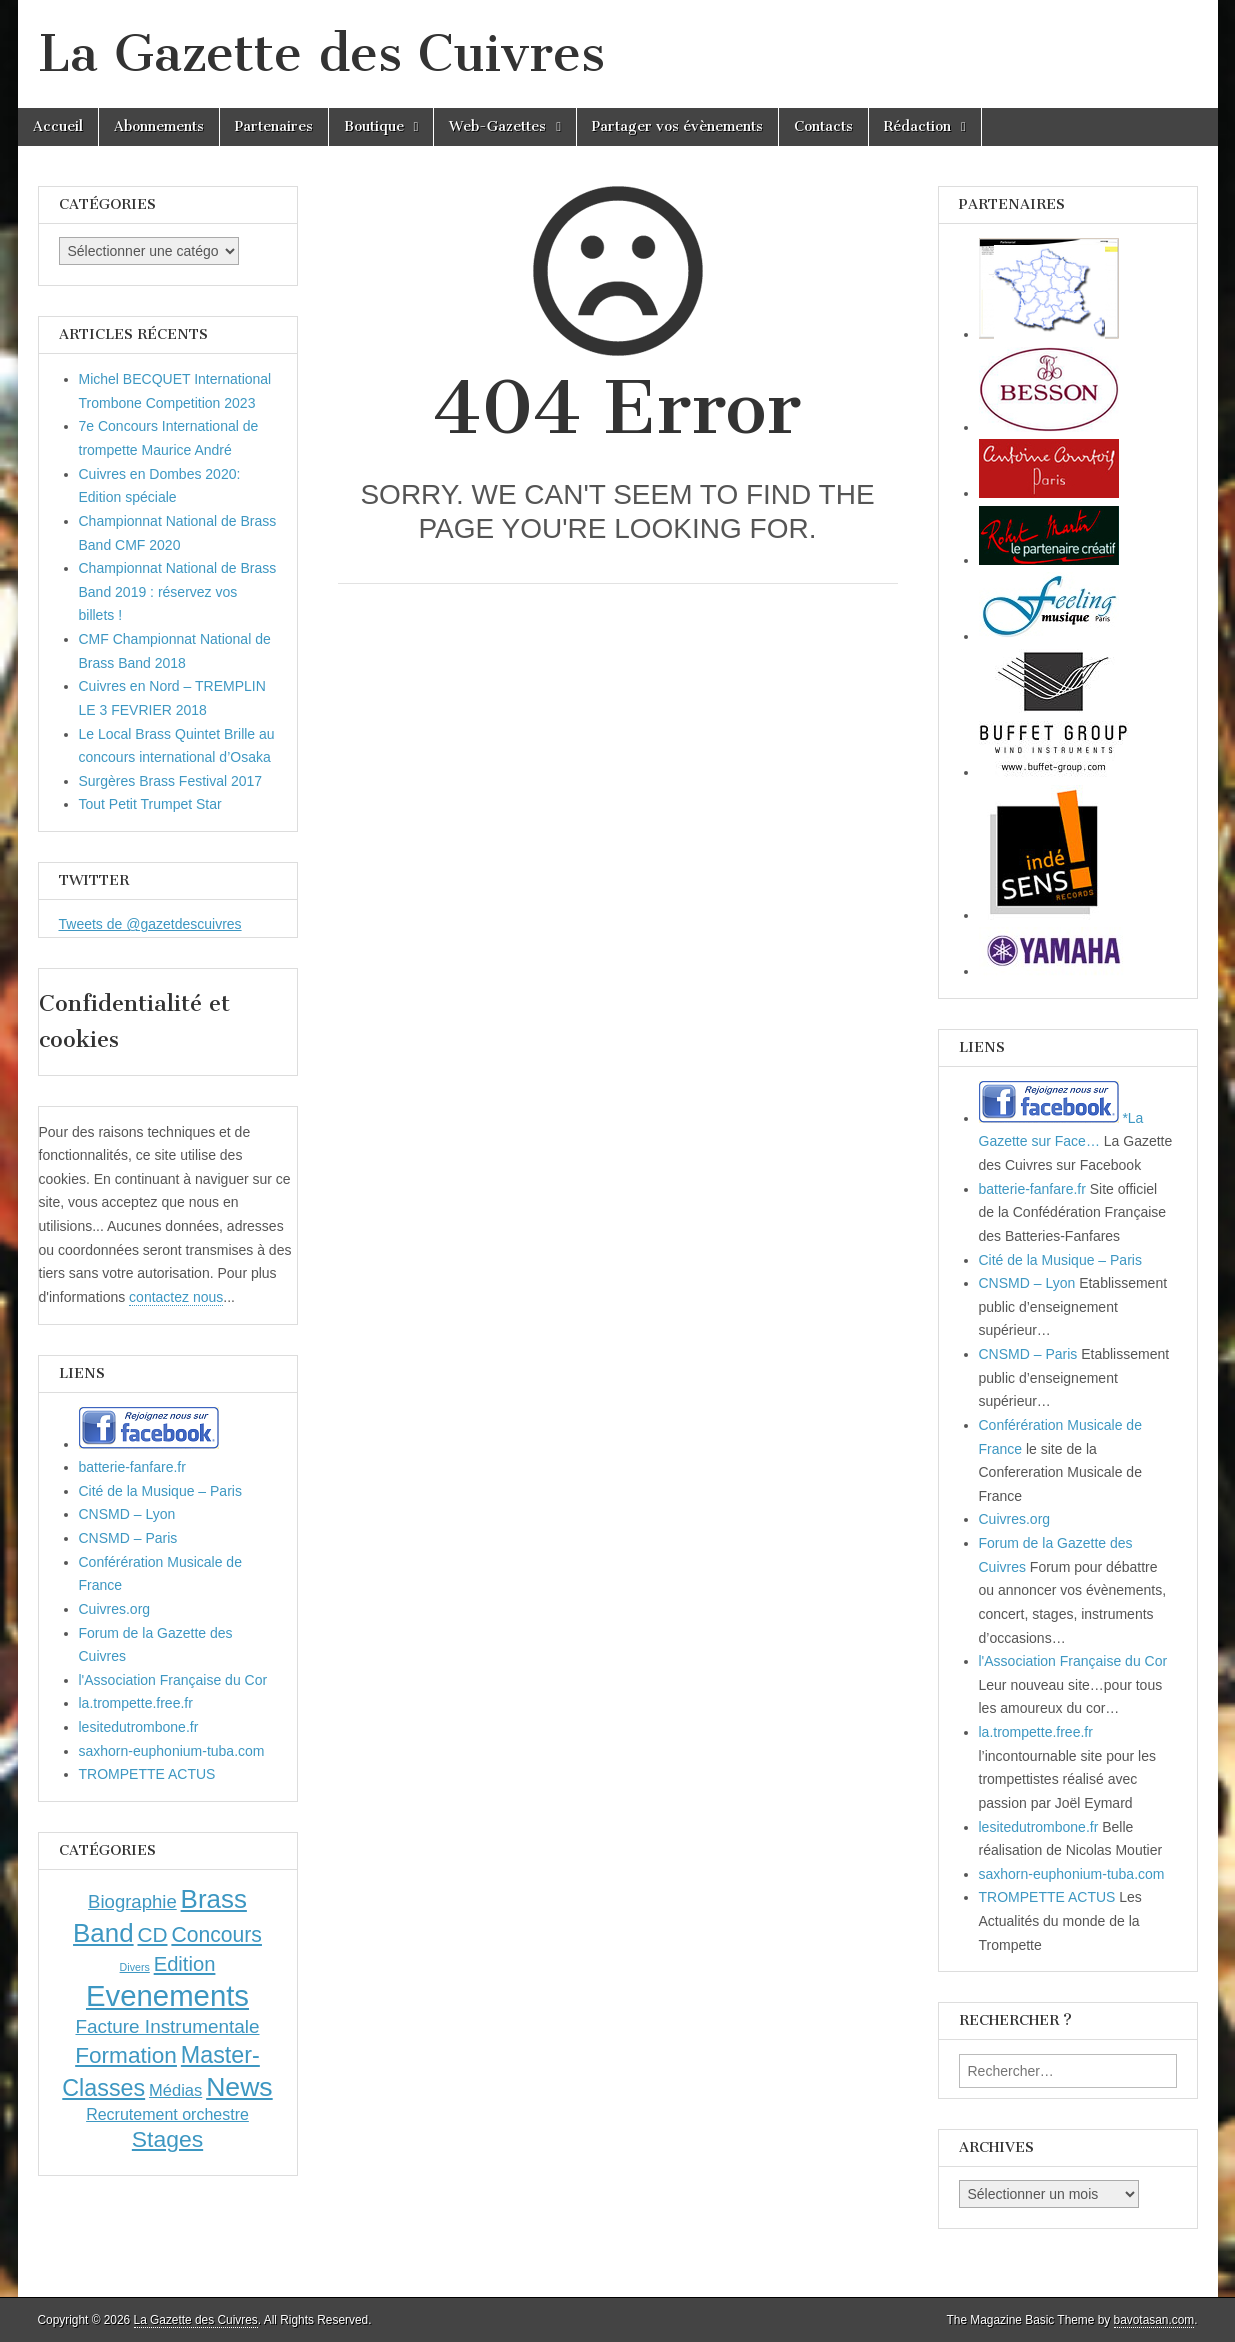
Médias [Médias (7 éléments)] (175, 2090)
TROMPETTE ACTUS (147, 1774)
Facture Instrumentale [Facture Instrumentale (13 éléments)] (167, 2026)
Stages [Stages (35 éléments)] (167, 2139)
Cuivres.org (115, 1609)
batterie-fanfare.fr (132, 1467)
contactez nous (176, 1297)
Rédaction (917, 126)
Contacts (823, 126)
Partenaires (274, 126)
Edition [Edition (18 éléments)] (185, 1964)
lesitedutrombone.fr (139, 1727)
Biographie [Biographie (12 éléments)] (132, 1901)
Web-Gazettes (497, 126)
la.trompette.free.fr (136, 1703)
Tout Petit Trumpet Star (150, 804)
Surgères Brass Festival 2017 (171, 781)
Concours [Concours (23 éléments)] (216, 1934)
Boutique (374, 126)
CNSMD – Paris (128, 1538)
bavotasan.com (1154, 2320)
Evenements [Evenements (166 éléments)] (167, 1995)
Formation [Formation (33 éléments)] (126, 2055)
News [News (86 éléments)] (239, 2087)
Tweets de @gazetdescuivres (150, 924)
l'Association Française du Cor (173, 1680)
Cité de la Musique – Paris (160, 1491)
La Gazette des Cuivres (321, 53)
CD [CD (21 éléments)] (153, 1934)
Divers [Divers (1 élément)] (135, 1967)
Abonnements (159, 126)
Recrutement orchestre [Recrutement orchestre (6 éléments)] (167, 2114)
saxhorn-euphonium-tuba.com (172, 1751)
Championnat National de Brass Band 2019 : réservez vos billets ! (178, 591)
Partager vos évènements (677, 126)
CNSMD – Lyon (127, 1514)
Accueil (58, 126)
